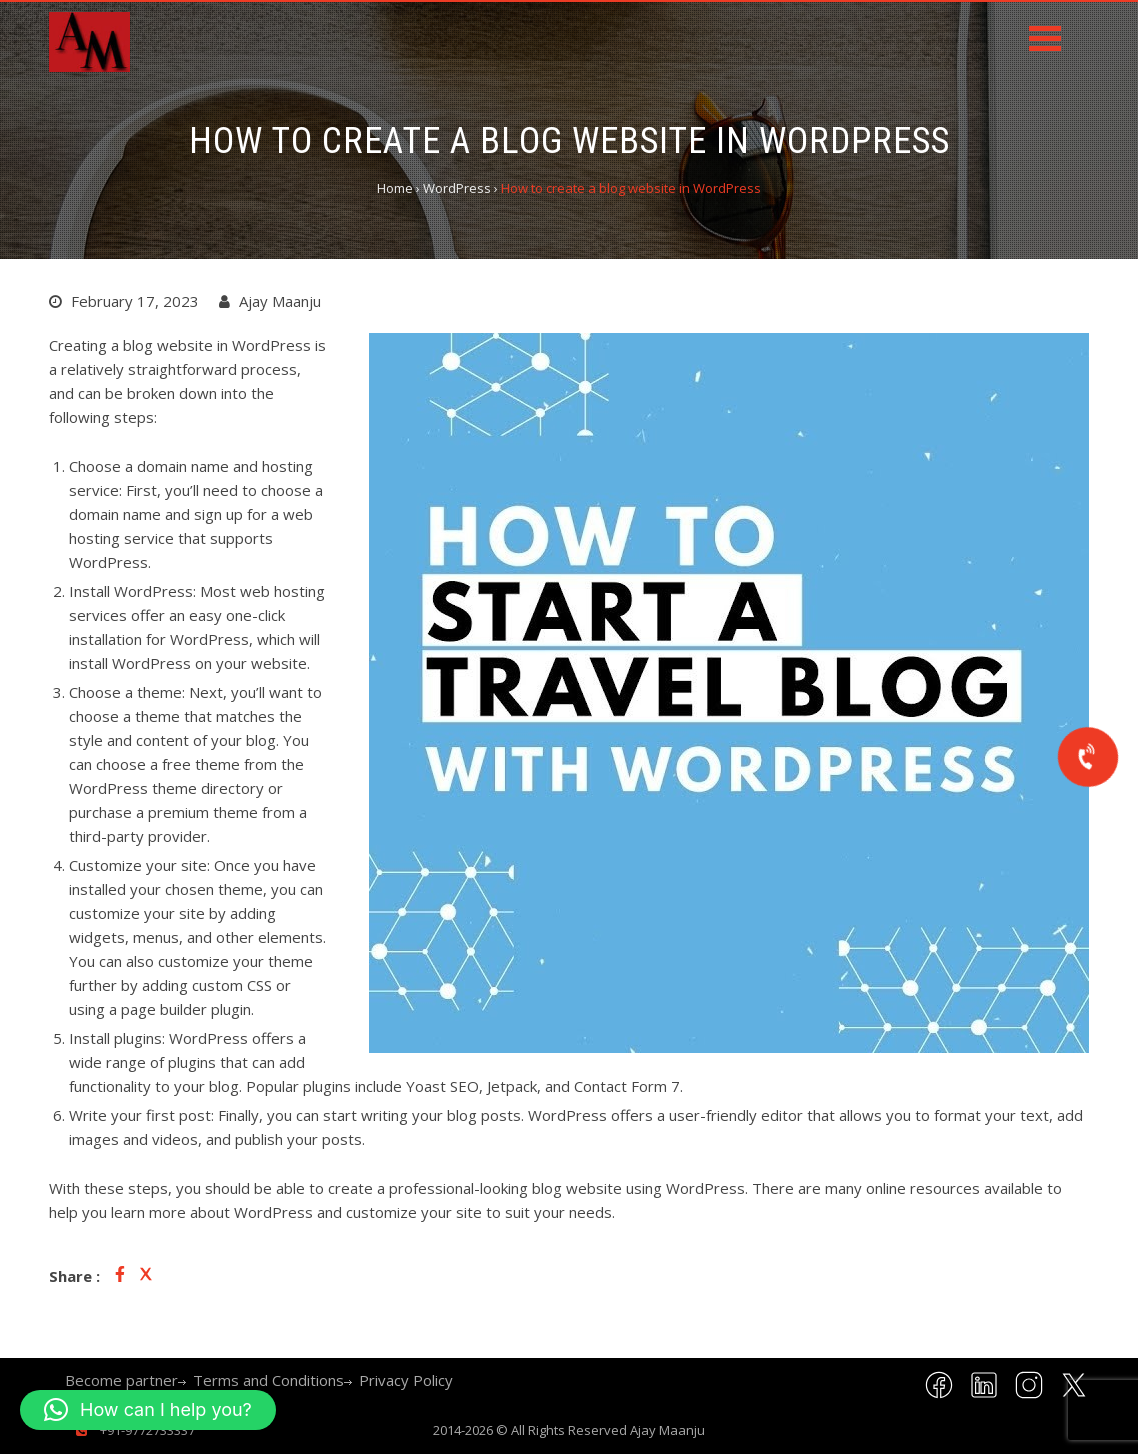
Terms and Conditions (268, 1380)
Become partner (121, 1380)
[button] (148, 1410)
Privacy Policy (406, 1380)
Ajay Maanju (667, 1430)
